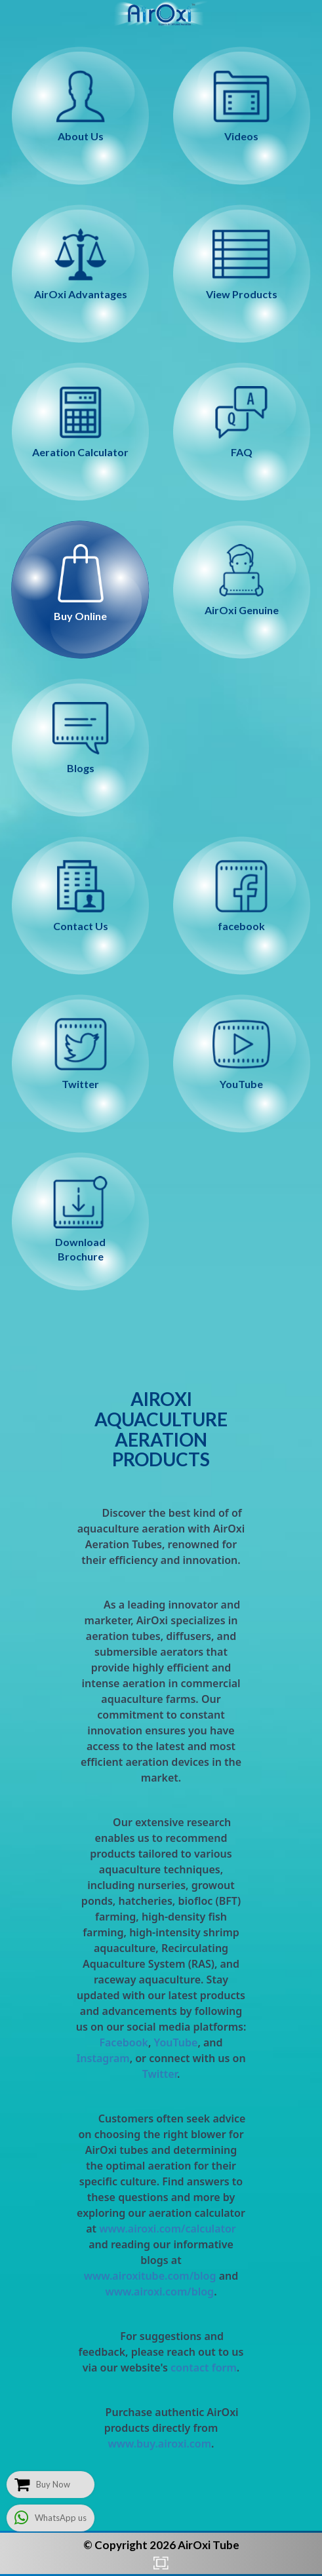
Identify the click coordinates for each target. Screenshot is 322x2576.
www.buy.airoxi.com (159, 2443)
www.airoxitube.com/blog (150, 2276)
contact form (204, 2367)
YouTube (176, 2042)
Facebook (123, 2042)
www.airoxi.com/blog (159, 2291)
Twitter (159, 2074)
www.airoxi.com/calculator (167, 2228)
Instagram (102, 2058)
